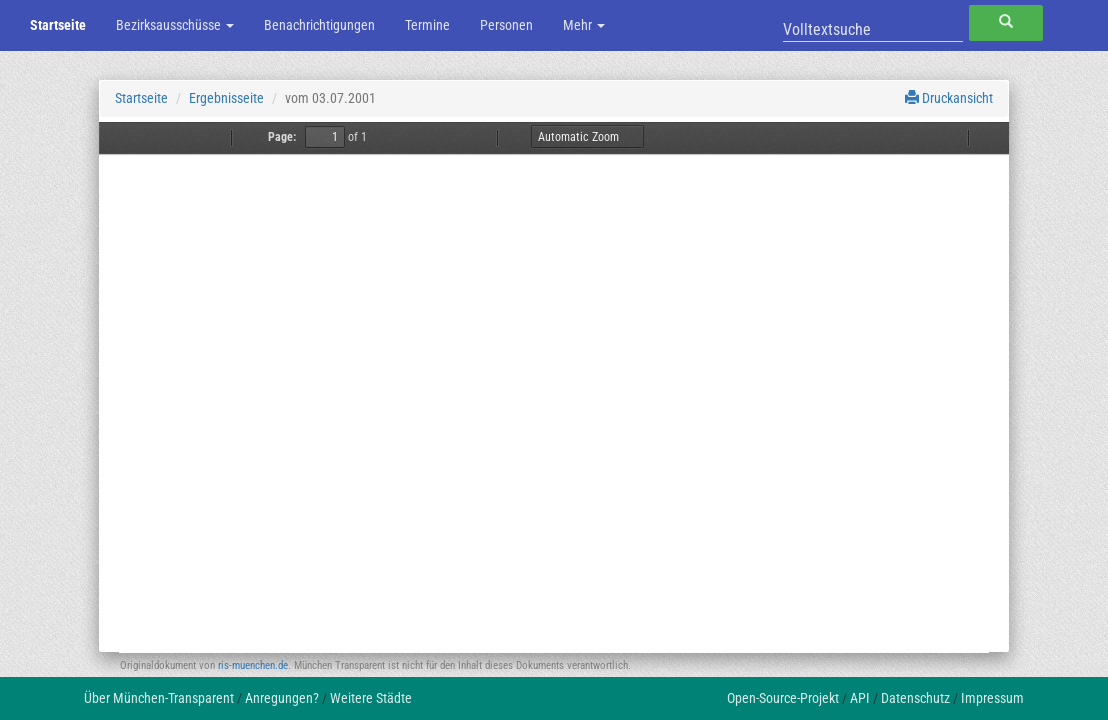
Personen (506, 25)
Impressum (992, 698)
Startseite (58, 25)
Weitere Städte (371, 698)
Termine (427, 25)
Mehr (584, 25)
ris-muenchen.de (253, 665)
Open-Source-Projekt (783, 698)
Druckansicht (949, 98)
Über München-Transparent (159, 698)
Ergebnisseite (226, 98)
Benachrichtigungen (319, 25)
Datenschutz (915, 698)
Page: (282, 137)
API (860, 698)
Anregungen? (282, 698)
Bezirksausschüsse (175, 25)
